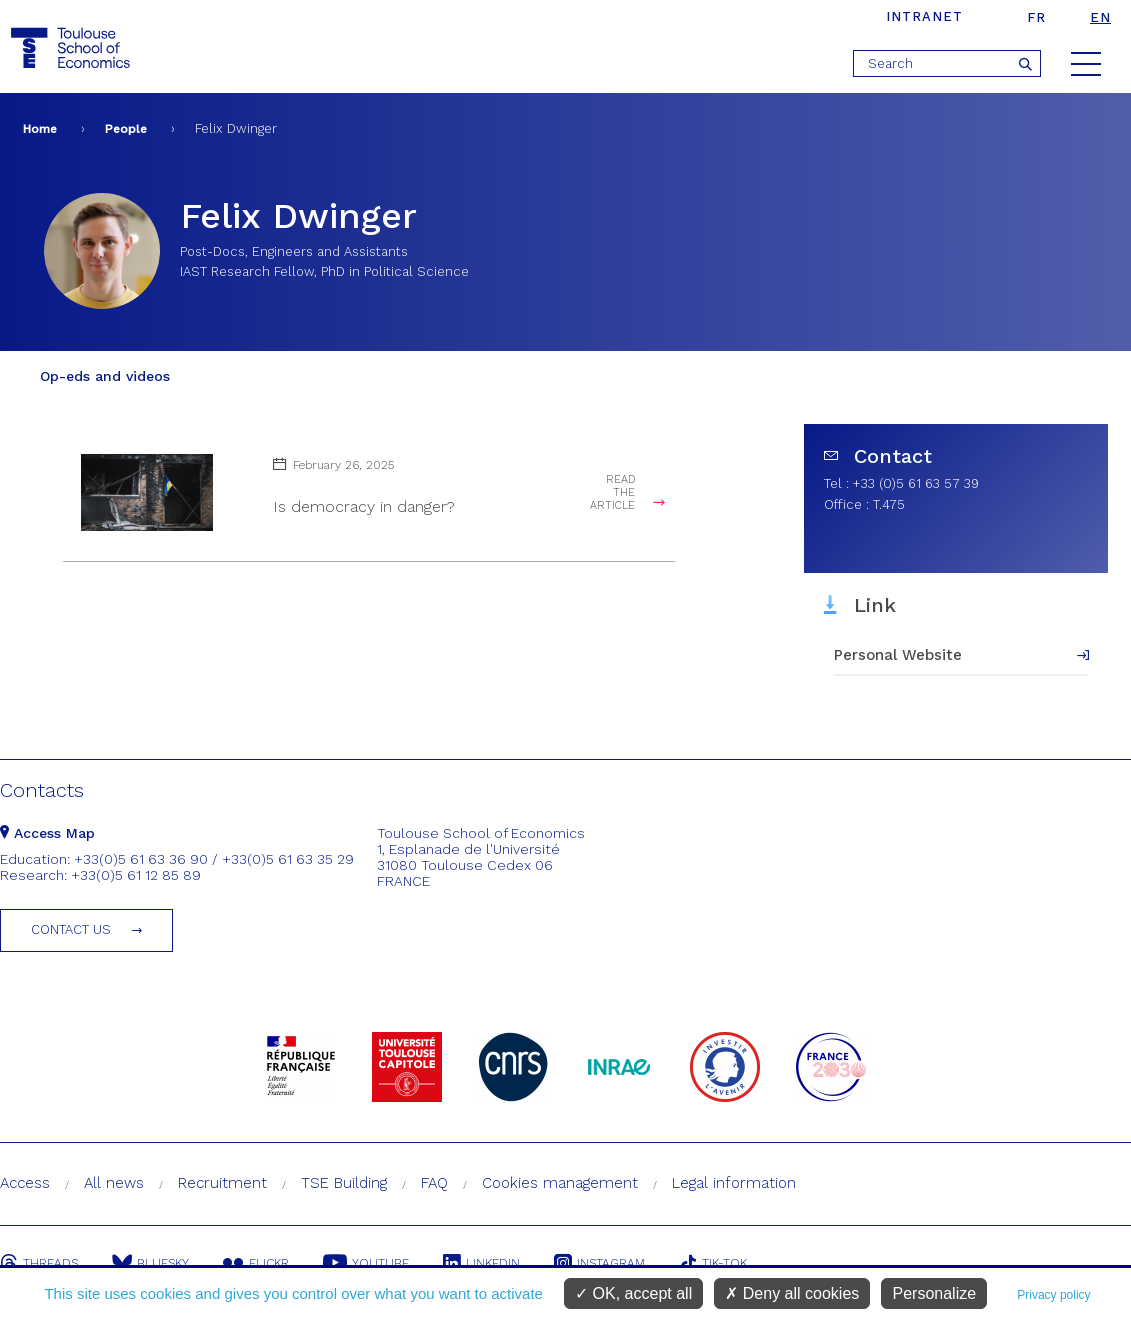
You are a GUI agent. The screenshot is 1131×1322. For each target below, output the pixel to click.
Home (40, 129)
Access (25, 1183)
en (1100, 17)
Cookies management (560, 1183)
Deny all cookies (792, 1293)
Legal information (734, 1183)
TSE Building (344, 1183)
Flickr (256, 1263)
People (126, 129)
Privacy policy (1053, 1295)
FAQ (434, 1183)
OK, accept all (633, 1293)
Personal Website (898, 655)
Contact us (71, 929)
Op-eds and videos (105, 376)
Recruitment (222, 1183)
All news (114, 1183)
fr (1036, 17)
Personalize (934, 1293)
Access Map (47, 833)
